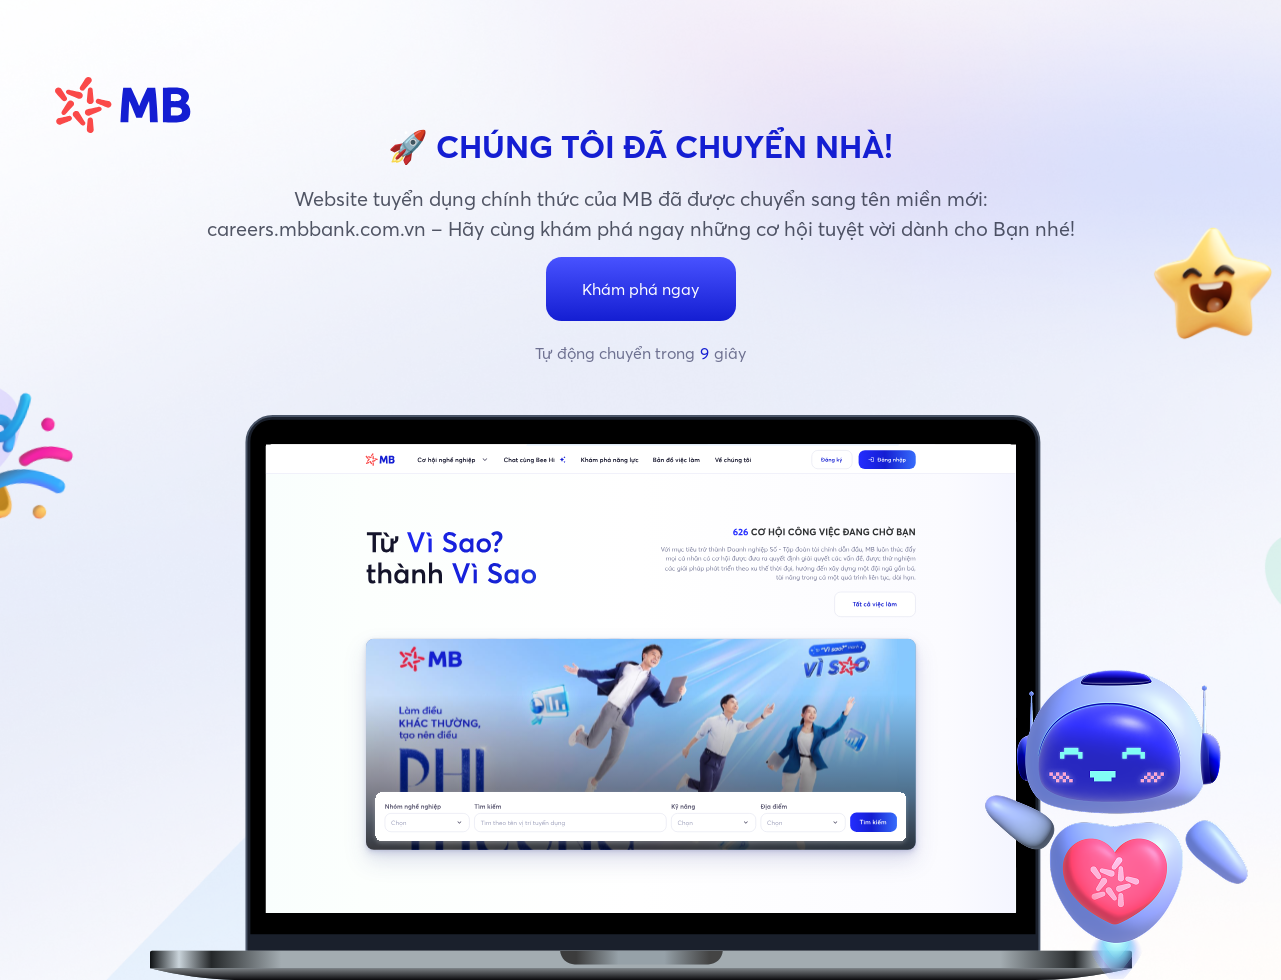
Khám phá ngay (640, 289)
